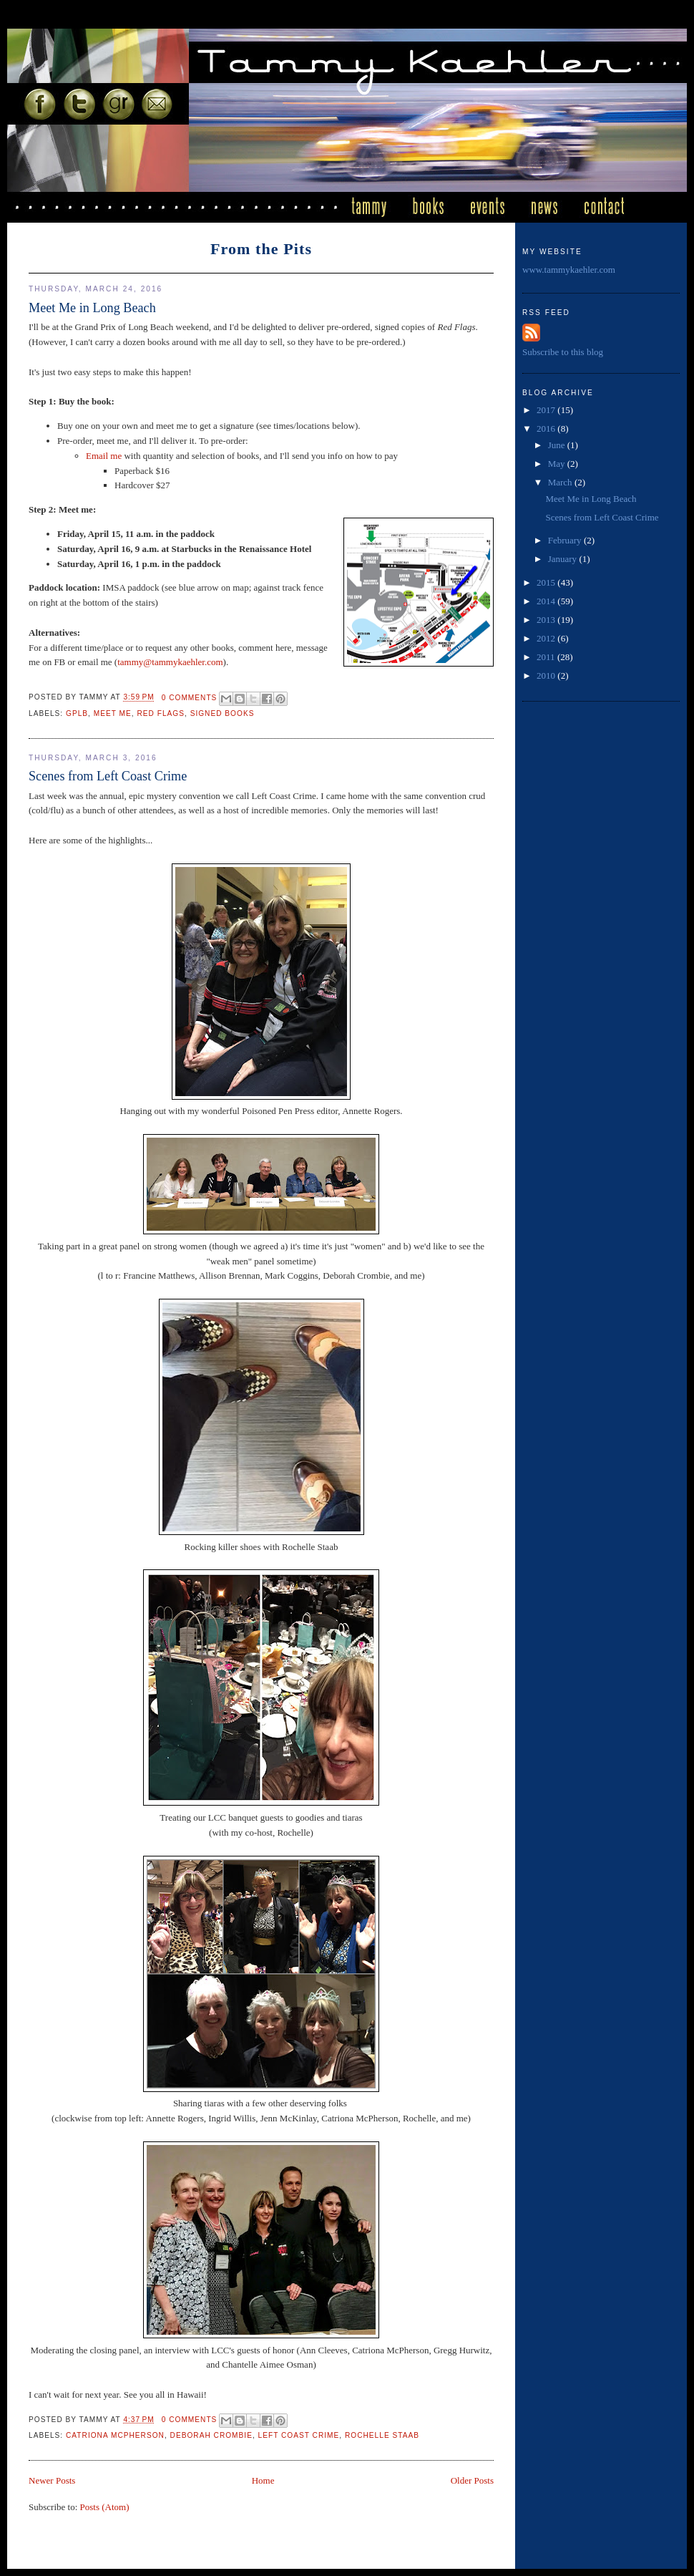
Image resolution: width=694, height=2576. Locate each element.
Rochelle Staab (382, 2435)
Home (263, 2480)
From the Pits (261, 249)
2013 (547, 619)
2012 (547, 638)
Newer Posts (52, 2480)
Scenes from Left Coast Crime (108, 776)
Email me (104, 455)
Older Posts (472, 2480)
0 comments (190, 698)
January (564, 558)
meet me (113, 713)
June (557, 445)
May (557, 463)
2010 (547, 675)
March (561, 482)
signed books (222, 713)
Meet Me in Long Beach (92, 308)
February (566, 540)
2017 (547, 410)
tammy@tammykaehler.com (170, 662)
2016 (547, 428)
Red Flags (161, 713)
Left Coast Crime (299, 2435)
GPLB (77, 713)
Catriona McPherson (115, 2435)
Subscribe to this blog (562, 352)
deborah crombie (211, 2435)
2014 (547, 601)
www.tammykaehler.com (568, 269)
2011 (547, 657)
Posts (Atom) (104, 2507)
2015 (547, 582)
